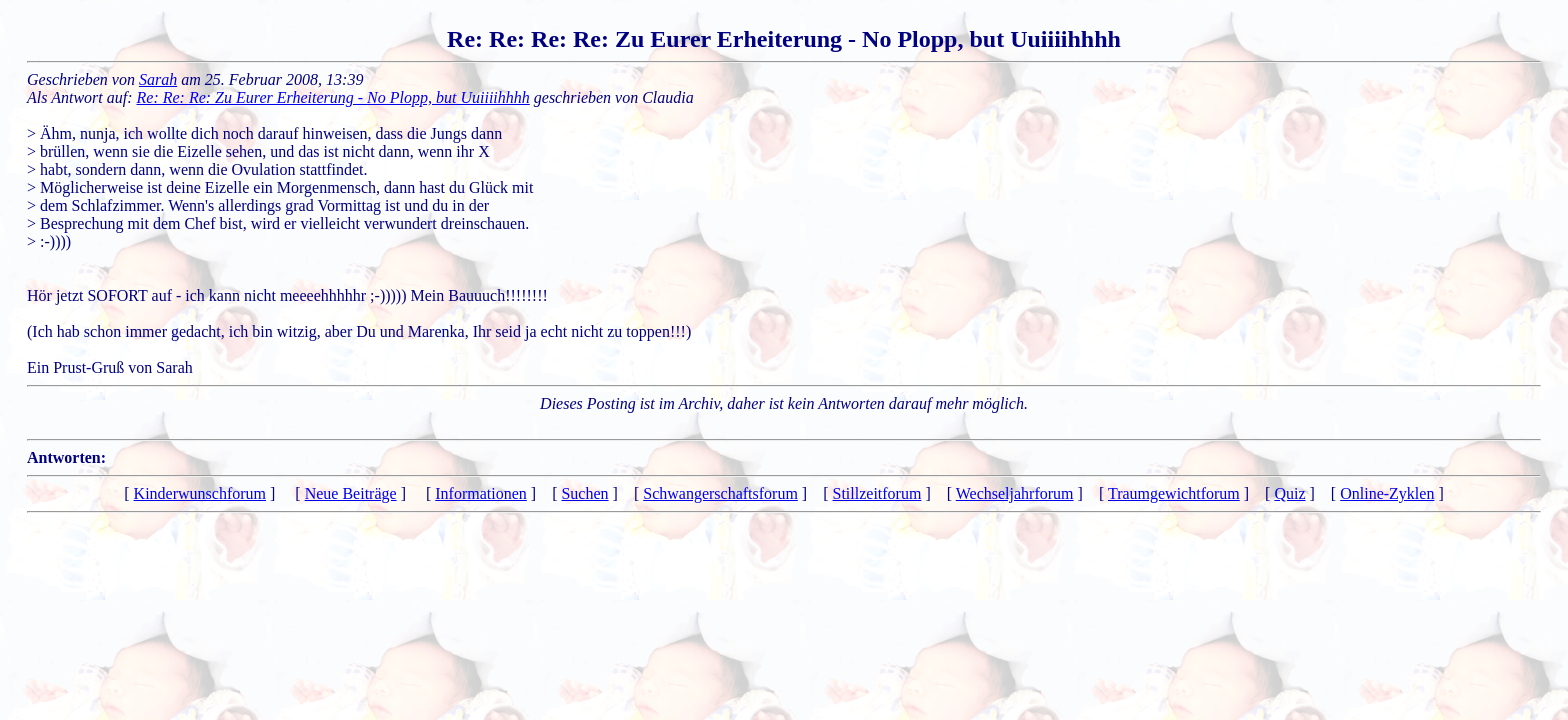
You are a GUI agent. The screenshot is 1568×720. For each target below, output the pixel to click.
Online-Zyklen (1387, 493)
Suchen (584, 493)
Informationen (481, 493)
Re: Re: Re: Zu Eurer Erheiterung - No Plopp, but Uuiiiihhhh (333, 97)
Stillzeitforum (877, 493)
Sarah (158, 79)
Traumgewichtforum (1174, 493)
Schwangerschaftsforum (720, 493)
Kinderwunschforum (200, 493)
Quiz (1289, 493)
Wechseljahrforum (1015, 493)
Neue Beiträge (351, 493)
